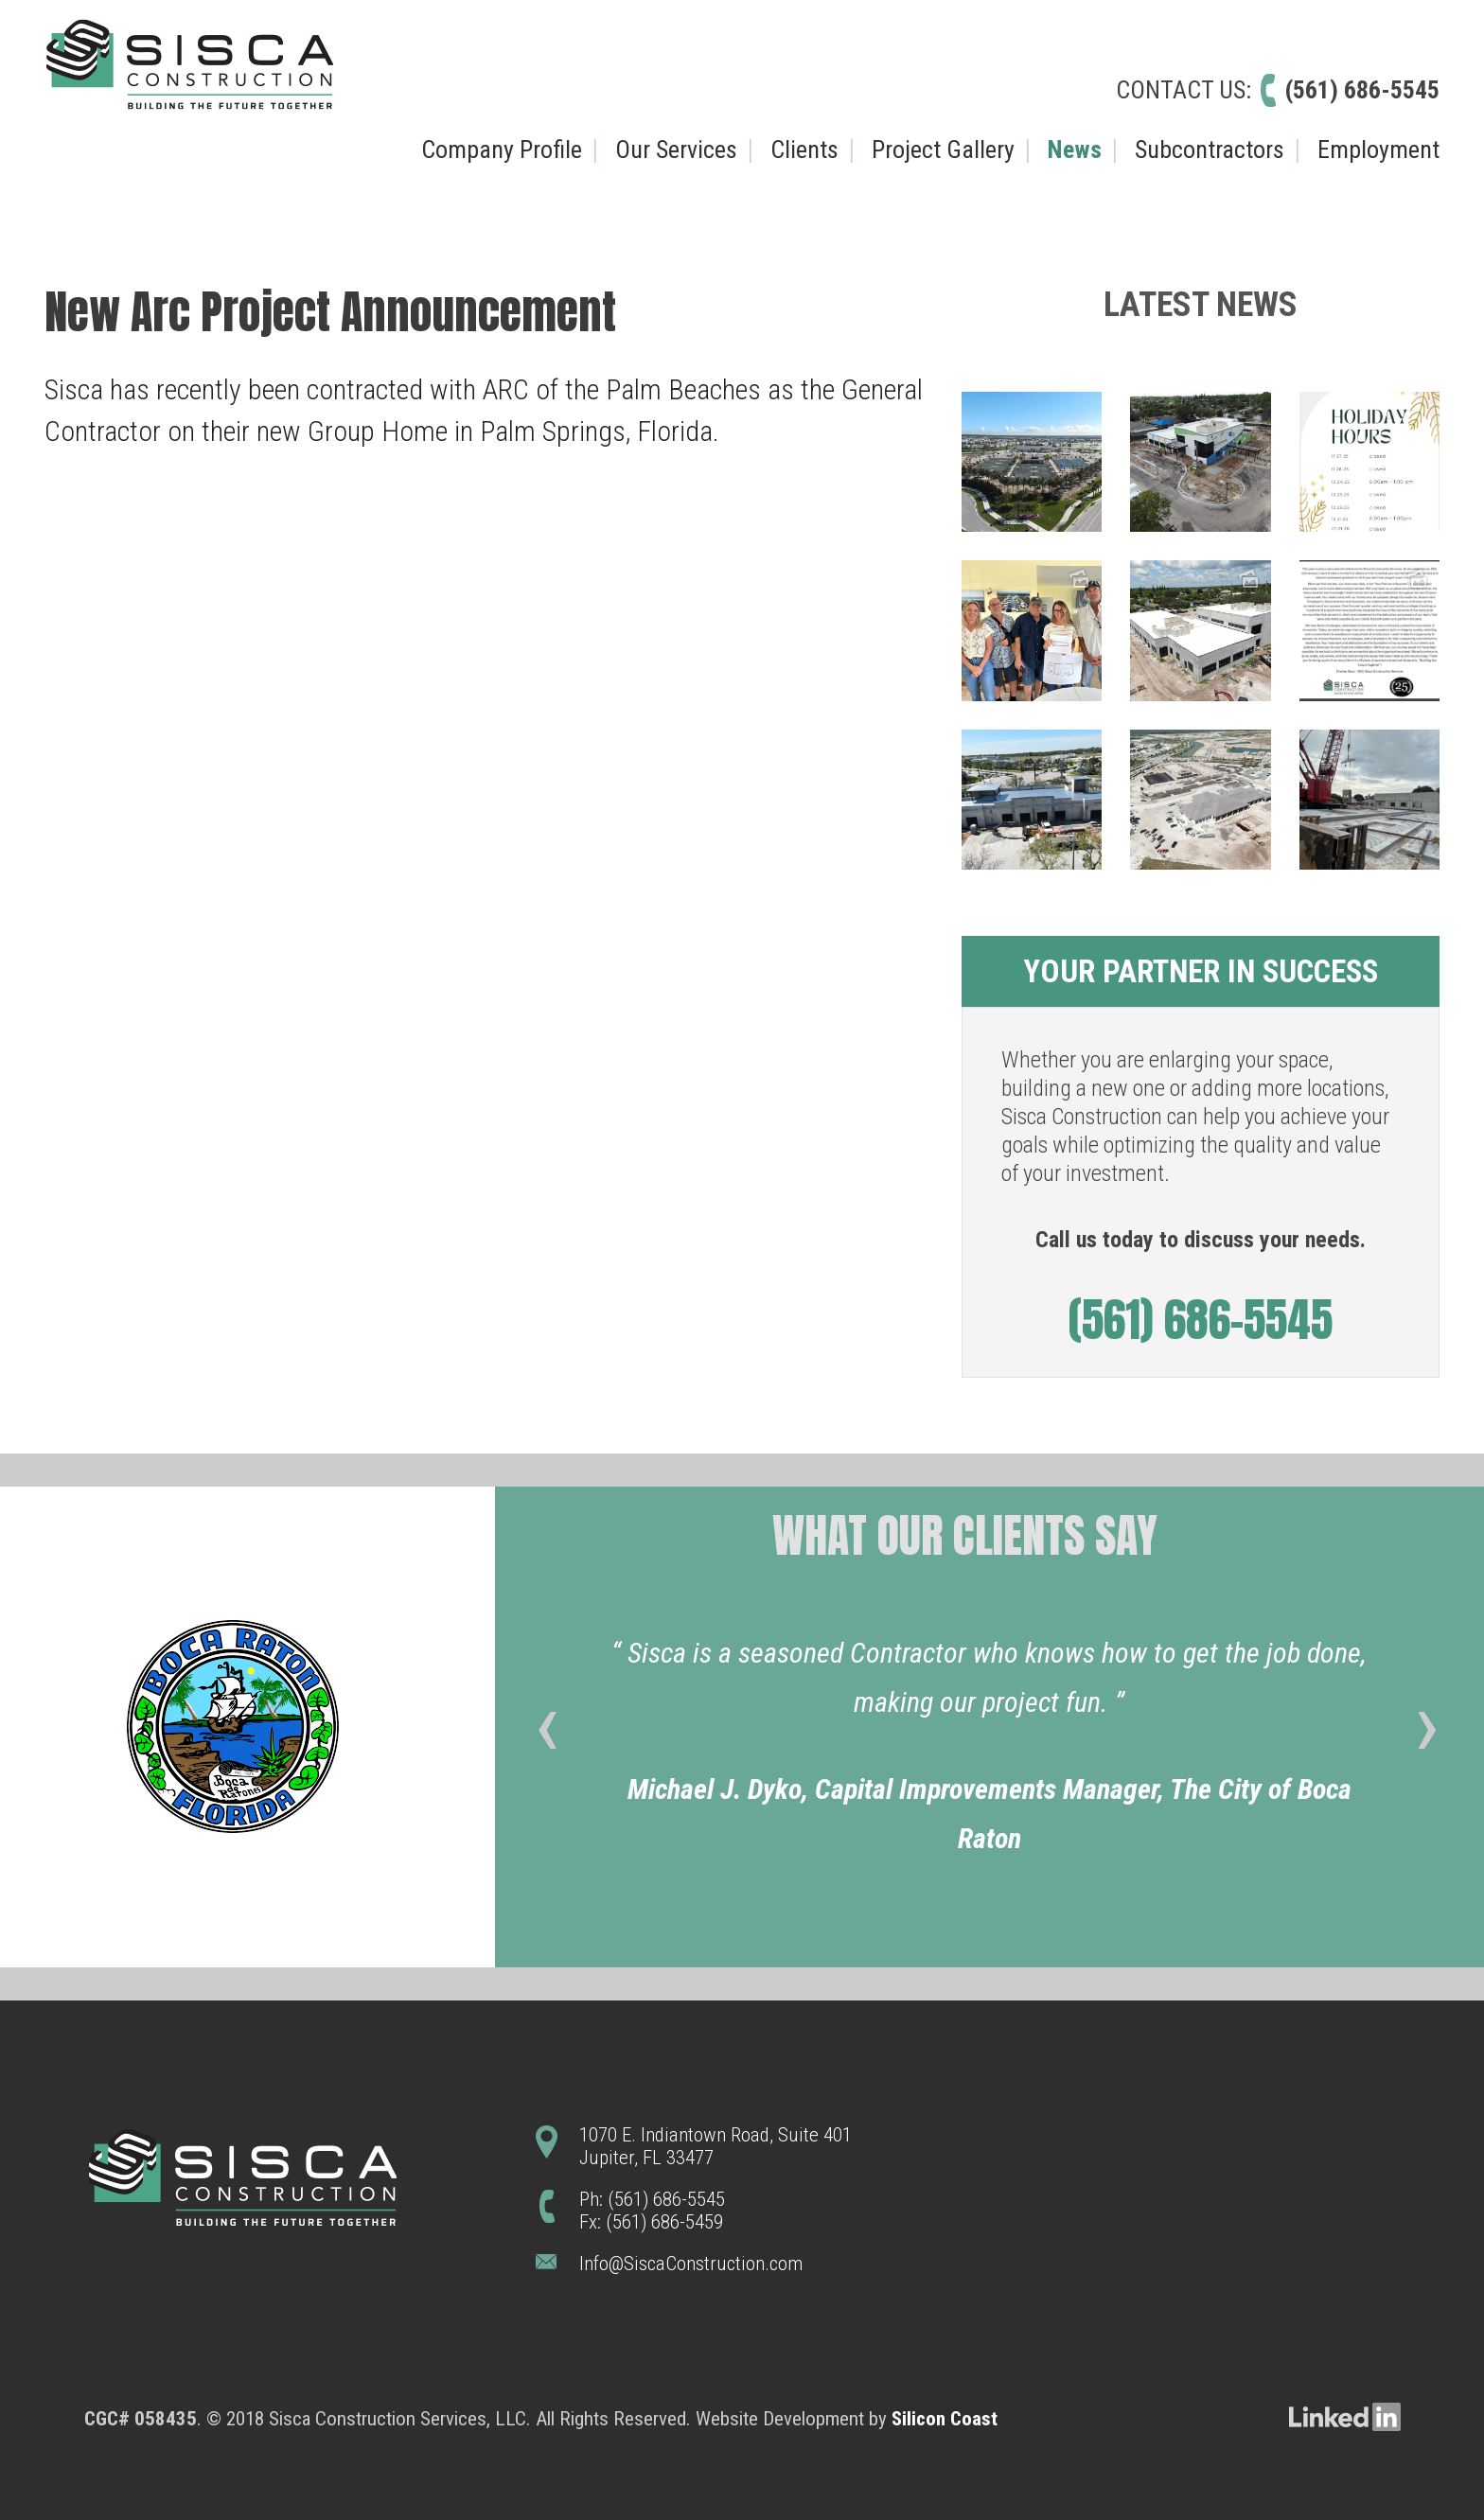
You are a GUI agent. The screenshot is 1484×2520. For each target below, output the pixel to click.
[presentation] (546, 1735)
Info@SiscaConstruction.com (691, 2263)
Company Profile (501, 149)
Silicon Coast (945, 2418)
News (1075, 149)
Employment (1378, 149)
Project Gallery (943, 149)
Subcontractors (1209, 149)
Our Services (676, 149)
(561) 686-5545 (1362, 90)
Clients (804, 149)
